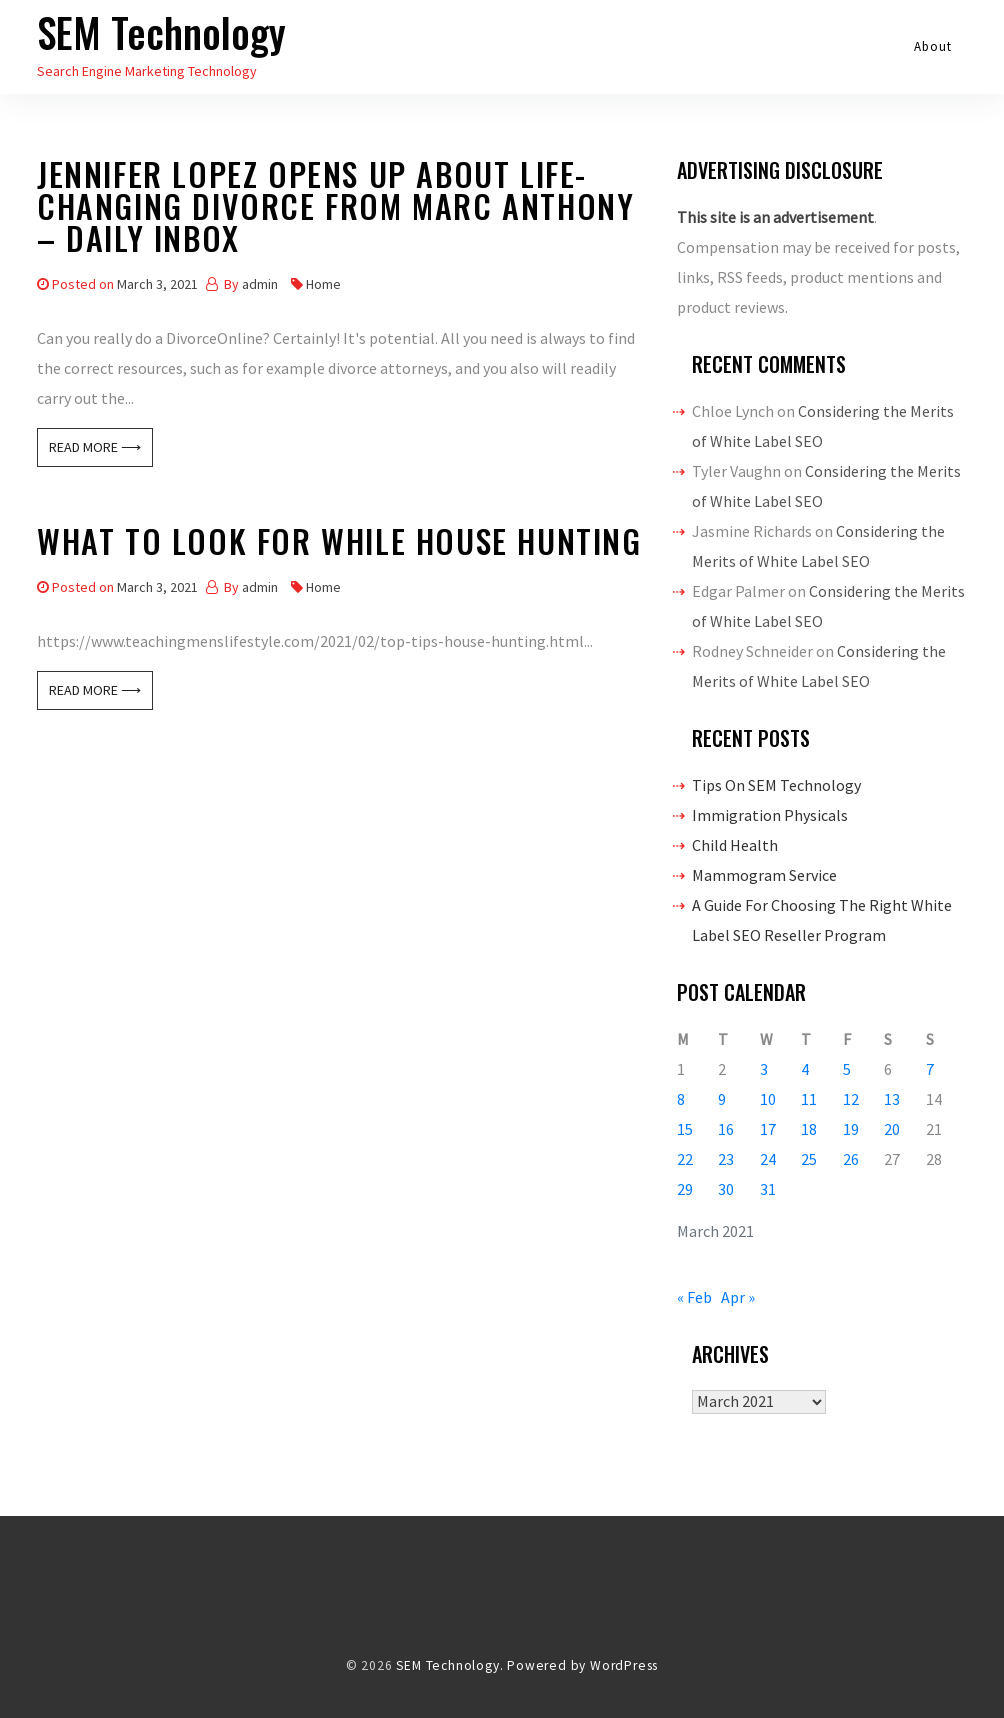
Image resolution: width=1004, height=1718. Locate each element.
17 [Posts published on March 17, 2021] (768, 1129)
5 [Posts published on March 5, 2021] (847, 1069)
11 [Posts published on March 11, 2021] (809, 1099)
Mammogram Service (764, 875)
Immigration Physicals (770, 815)
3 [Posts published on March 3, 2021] (764, 1069)
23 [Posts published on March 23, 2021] (726, 1159)
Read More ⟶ (95, 447)
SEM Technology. (449, 1665)
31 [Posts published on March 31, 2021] (768, 1189)
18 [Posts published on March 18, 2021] (809, 1129)
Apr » (738, 1297)
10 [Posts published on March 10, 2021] (768, 1099)
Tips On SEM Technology (776, 785)
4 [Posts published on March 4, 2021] (805, 1069)
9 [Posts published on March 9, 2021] (722, 1099)
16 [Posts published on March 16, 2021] (726, 1129)
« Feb (694, 1297)
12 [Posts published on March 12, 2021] (851, 1099)
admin (260, 284)
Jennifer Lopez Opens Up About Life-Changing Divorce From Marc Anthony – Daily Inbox (335, 209)
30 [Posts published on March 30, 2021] (726, 1189)
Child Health (735, 845)
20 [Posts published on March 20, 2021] (892, 1129)
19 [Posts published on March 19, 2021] (851, 1129)
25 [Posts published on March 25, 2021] (809, 1159)
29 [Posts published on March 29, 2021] (685, 1189)
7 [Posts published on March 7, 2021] (930, 1069)
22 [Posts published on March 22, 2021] (685, 1159)
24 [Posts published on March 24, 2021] (768, 1159)
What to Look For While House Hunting (339, 544)
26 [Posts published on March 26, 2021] (851, 1159)
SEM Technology (161, 32)
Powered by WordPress (582, 1665)
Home (323, 284)
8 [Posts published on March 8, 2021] (681, 1099)
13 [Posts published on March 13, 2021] (892, 1099)
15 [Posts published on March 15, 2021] (685, 1129)
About (933, 46)
